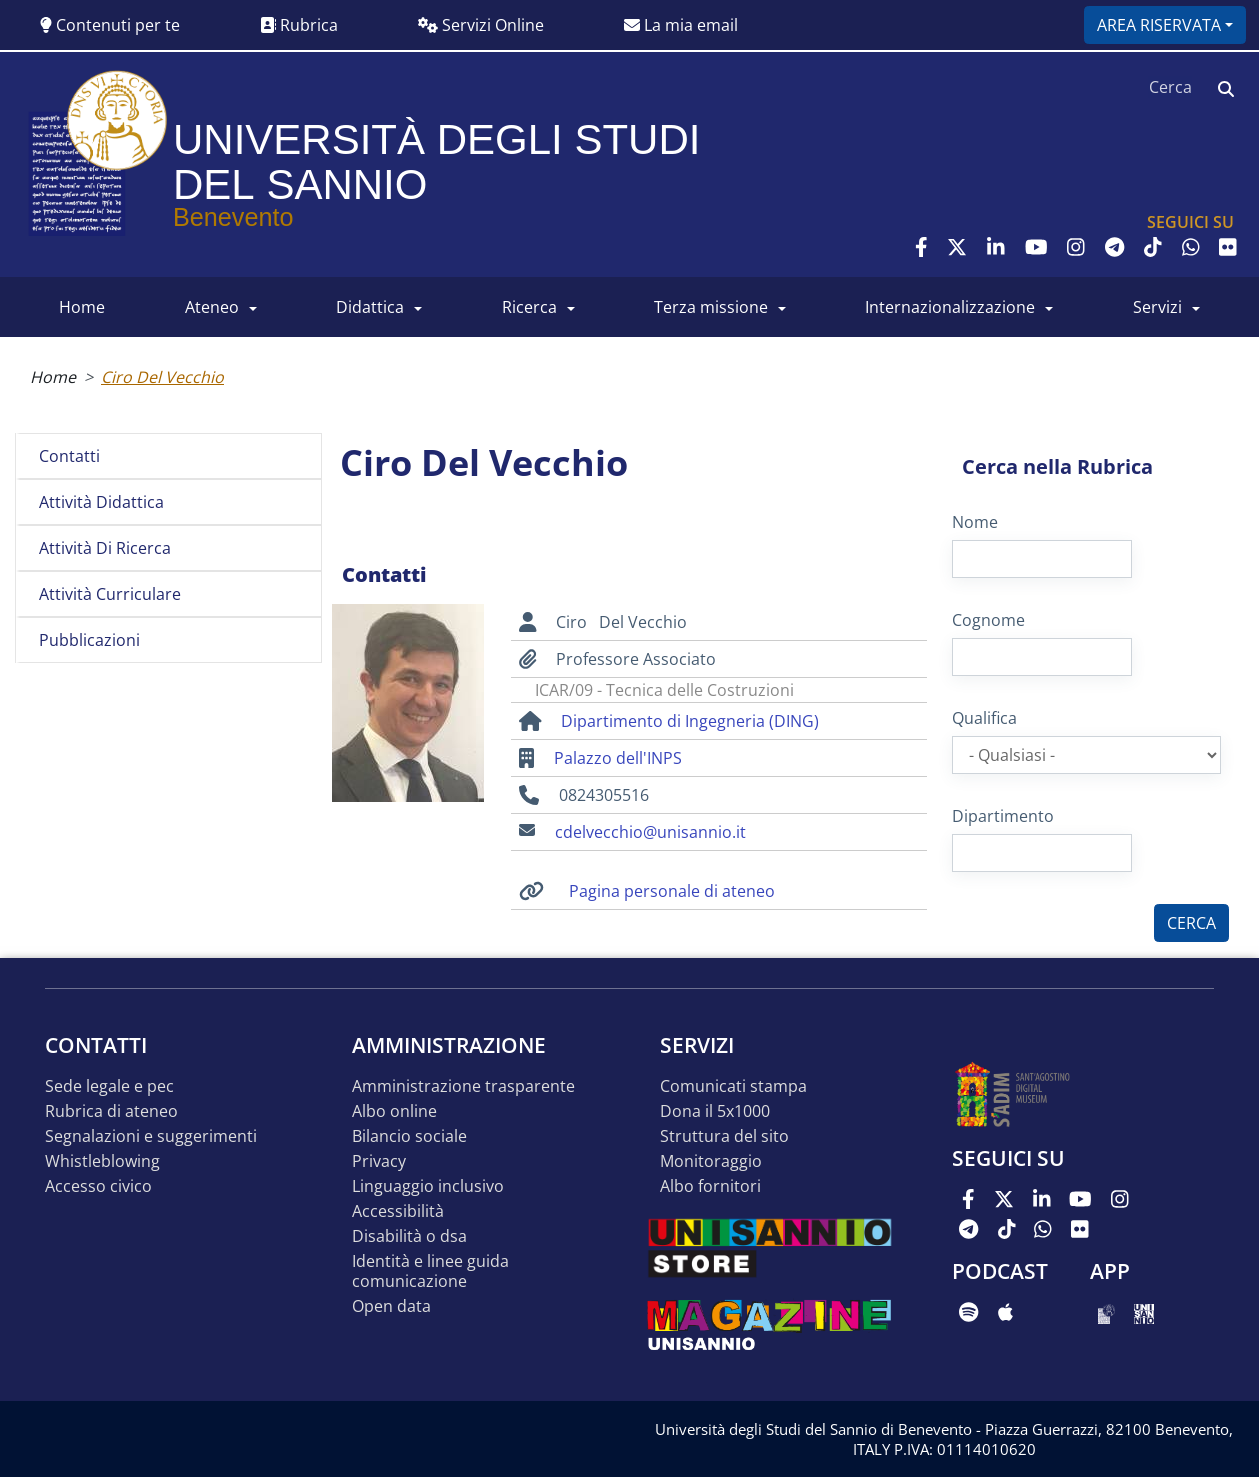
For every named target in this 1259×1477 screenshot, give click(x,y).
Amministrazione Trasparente (463, 1086)
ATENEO (212, 307)
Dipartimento (1003, 816)
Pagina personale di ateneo (672, 891)
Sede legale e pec (109, 1086)
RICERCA (529, 307)
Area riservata (1159, 25)
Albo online (394, 1111)
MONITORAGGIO (711, 1161)
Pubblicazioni (89, 640)
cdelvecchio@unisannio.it (650, 832)
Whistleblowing (102, 1161)
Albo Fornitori (710, 1186)
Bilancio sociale (409, 1136)
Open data (391, 1306)
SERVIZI (1157, 307)
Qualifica (984, 718)
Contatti (69, 456)
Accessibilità (398, 1211)
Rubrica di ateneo (111, 1111)
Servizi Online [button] (481, 25)
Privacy (379, 1161)
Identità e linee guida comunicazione (430, 1271)
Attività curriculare (110, 594)
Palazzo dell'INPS (618, 758)
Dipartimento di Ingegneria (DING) (690, 721)
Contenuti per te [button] (110, 25)
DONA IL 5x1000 (715, 1111)
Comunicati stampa (733, 1086)
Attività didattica (101, 502)
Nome (975, 522)
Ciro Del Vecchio (162, 377)
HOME (82, 307)
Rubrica (299, 25)
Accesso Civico (98, 1186)
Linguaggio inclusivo (428, 1186)
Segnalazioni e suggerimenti (151, 1136)
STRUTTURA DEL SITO (724, 1136)
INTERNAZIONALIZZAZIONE (950, 307)
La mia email (681, 25)
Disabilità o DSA (409, 1236)
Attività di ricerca (105, 548)
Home (53, 377)
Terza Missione (711, 307)
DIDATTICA (370, 307)
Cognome (988, 620)
